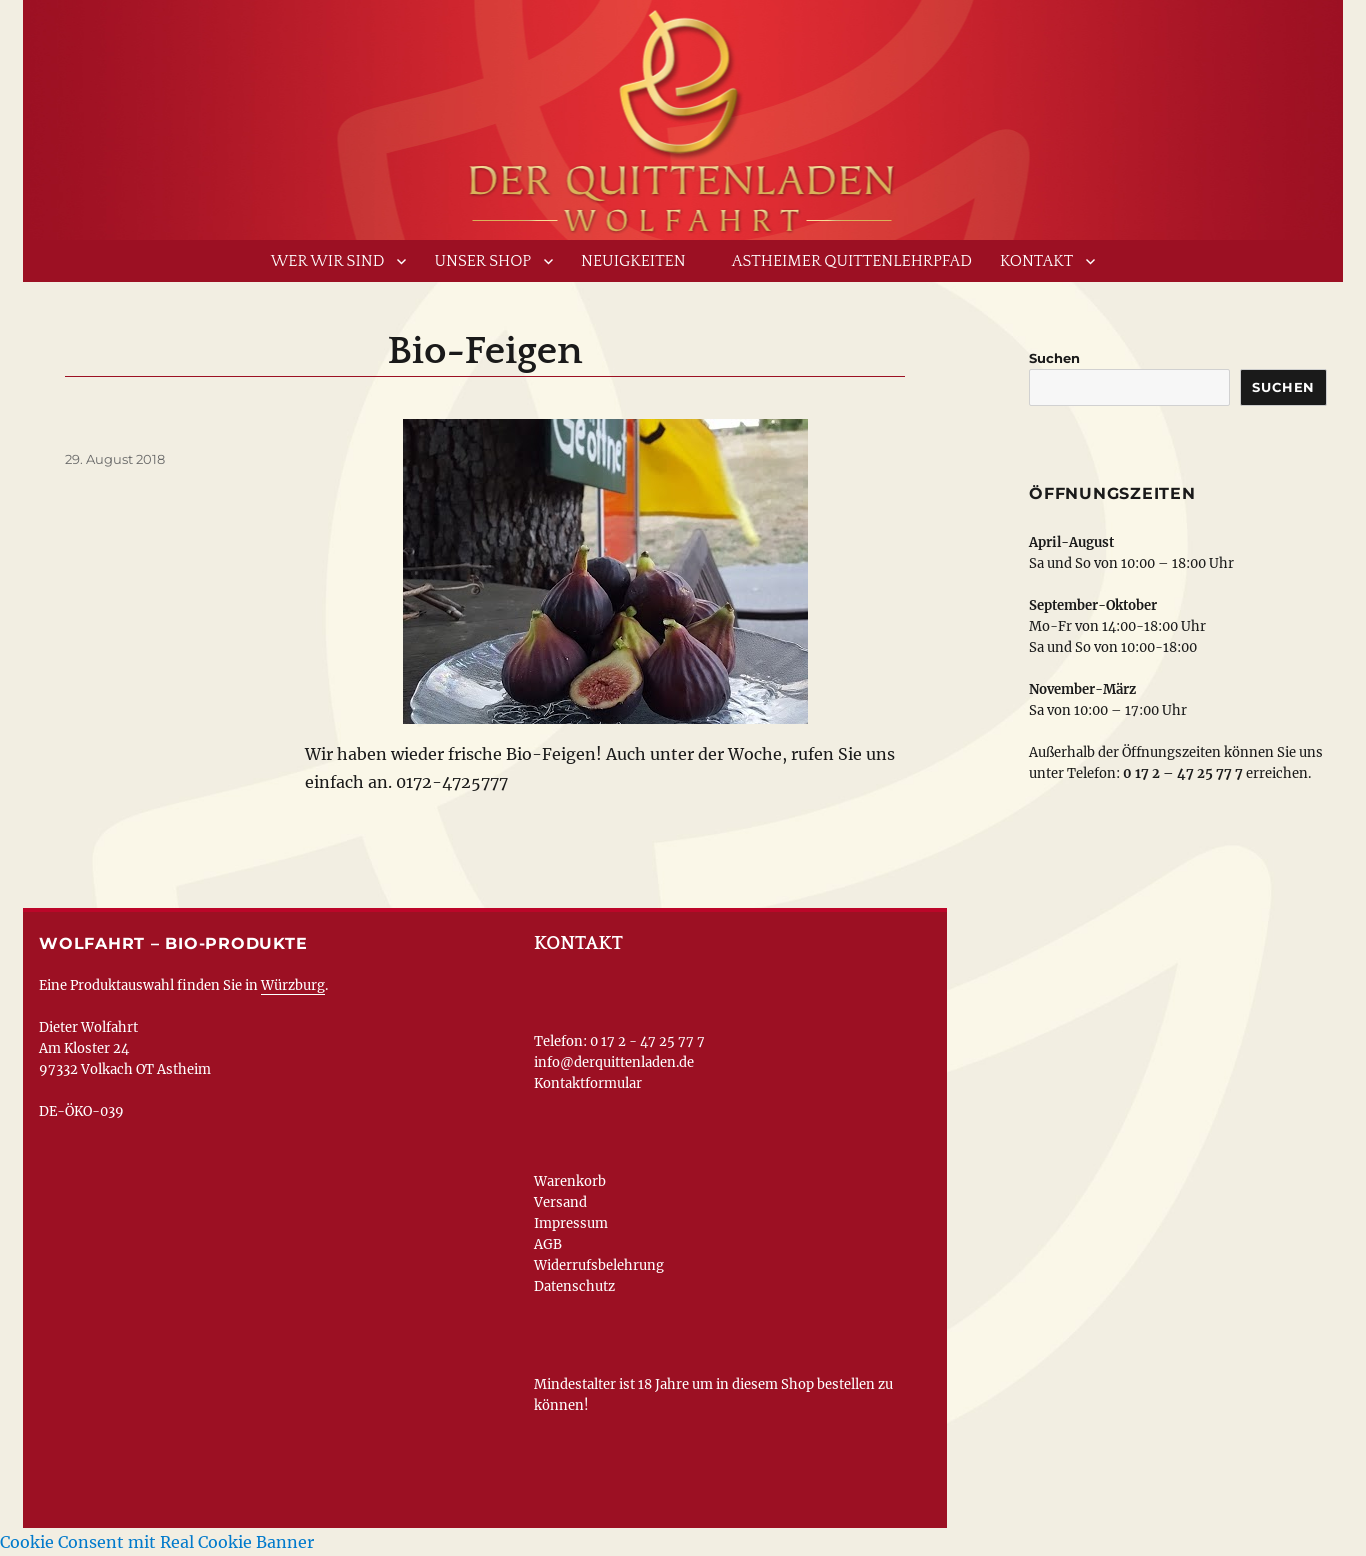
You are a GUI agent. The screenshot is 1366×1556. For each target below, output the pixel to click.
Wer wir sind (328, 261)
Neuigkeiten (633, 261)
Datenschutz (574, 1286)
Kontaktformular (588, 1083)
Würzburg (293, 985)
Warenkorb (570, 1181)
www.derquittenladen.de (683, 115)
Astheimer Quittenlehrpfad (852, 261)
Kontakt (1036, 261)
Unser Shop (482, 261)
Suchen (1054, 358)
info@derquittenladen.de (614, 1062)
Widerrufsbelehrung (599, 1265)
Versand (560, 1202)
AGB (548, 1244)
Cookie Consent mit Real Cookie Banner (157, 1542)
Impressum (571, 1223)
